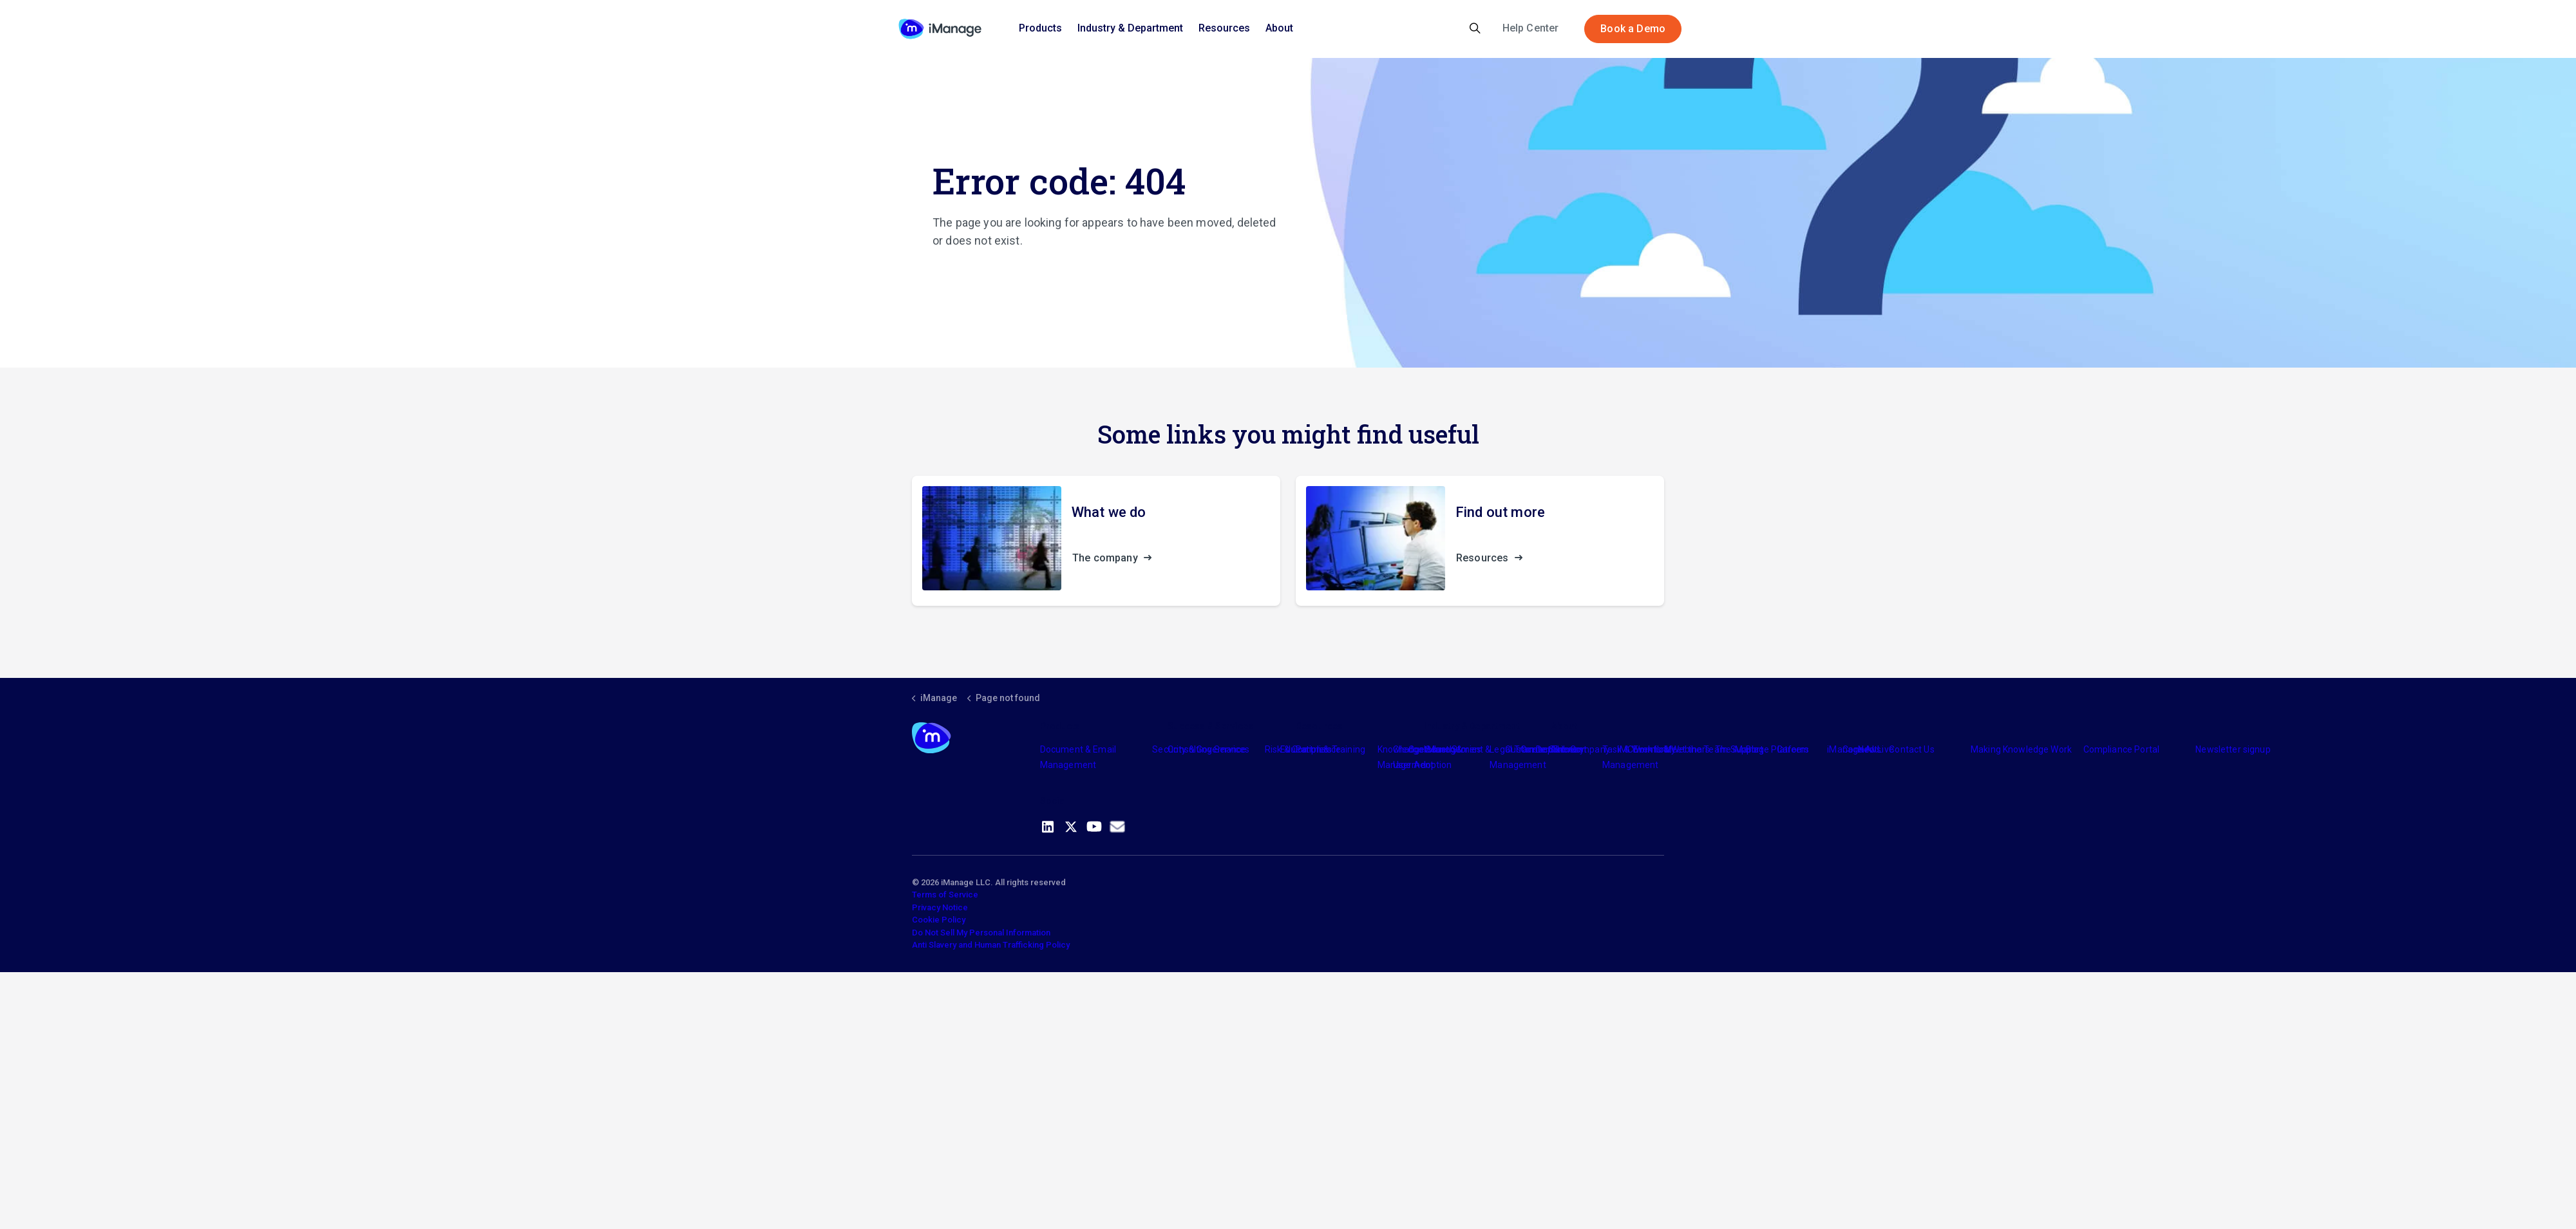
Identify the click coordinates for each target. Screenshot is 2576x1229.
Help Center (1530, 28)
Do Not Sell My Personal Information (981, 932)
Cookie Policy (938, 919)
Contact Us (1912, 749)
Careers (1793, 749)
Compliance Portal (2121, 749)
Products (1040, 28)
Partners (1314, 749)
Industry (1440, 749)
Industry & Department (1130, 28)
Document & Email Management (1078, 757)
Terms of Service (945, 894)
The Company (1580, 749)
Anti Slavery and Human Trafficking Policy (991, 945)
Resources (1224, 28)
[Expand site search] (1475, 29)
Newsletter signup (2233, 749)
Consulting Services (1208, 749)
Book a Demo (1633, 28)
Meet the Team (1696, 749)
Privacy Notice (940, 907)
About (1279, 28)
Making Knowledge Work (2021, 749)
